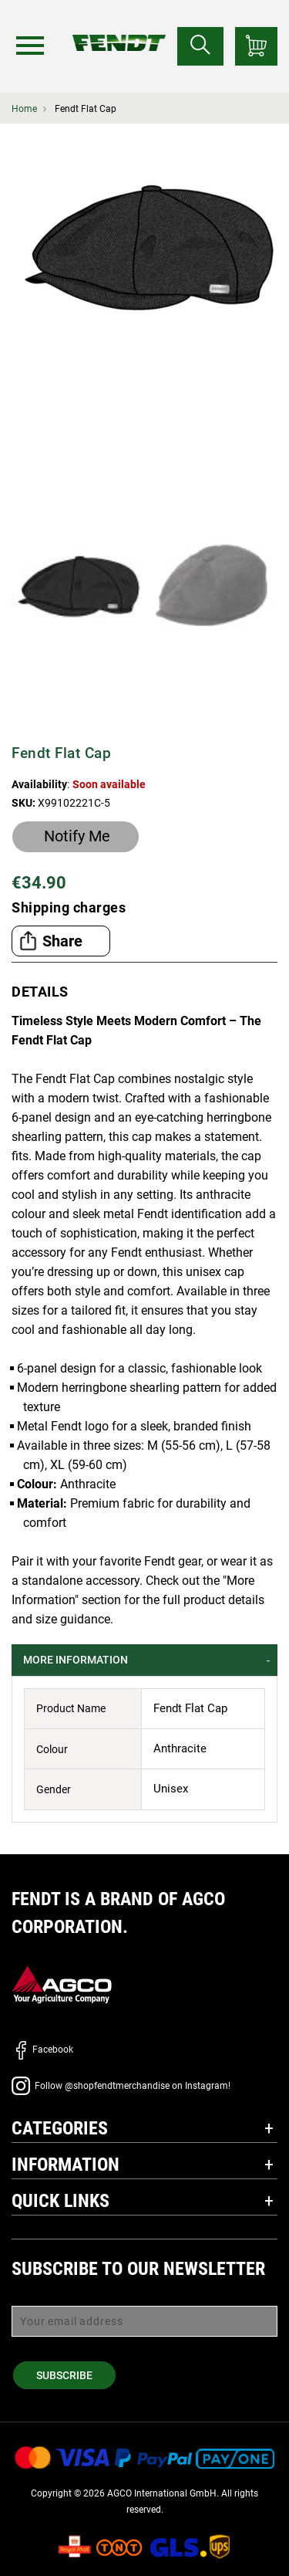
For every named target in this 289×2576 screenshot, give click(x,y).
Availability (39, 784)
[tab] (144, 1660)
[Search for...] (200, 46)
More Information (75, 1660)
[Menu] (30, 45)
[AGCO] (62, 1983)
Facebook (42, 2049)
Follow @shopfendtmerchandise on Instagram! (121, 2085)
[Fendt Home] (119, 27)
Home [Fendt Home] (24, 108)
